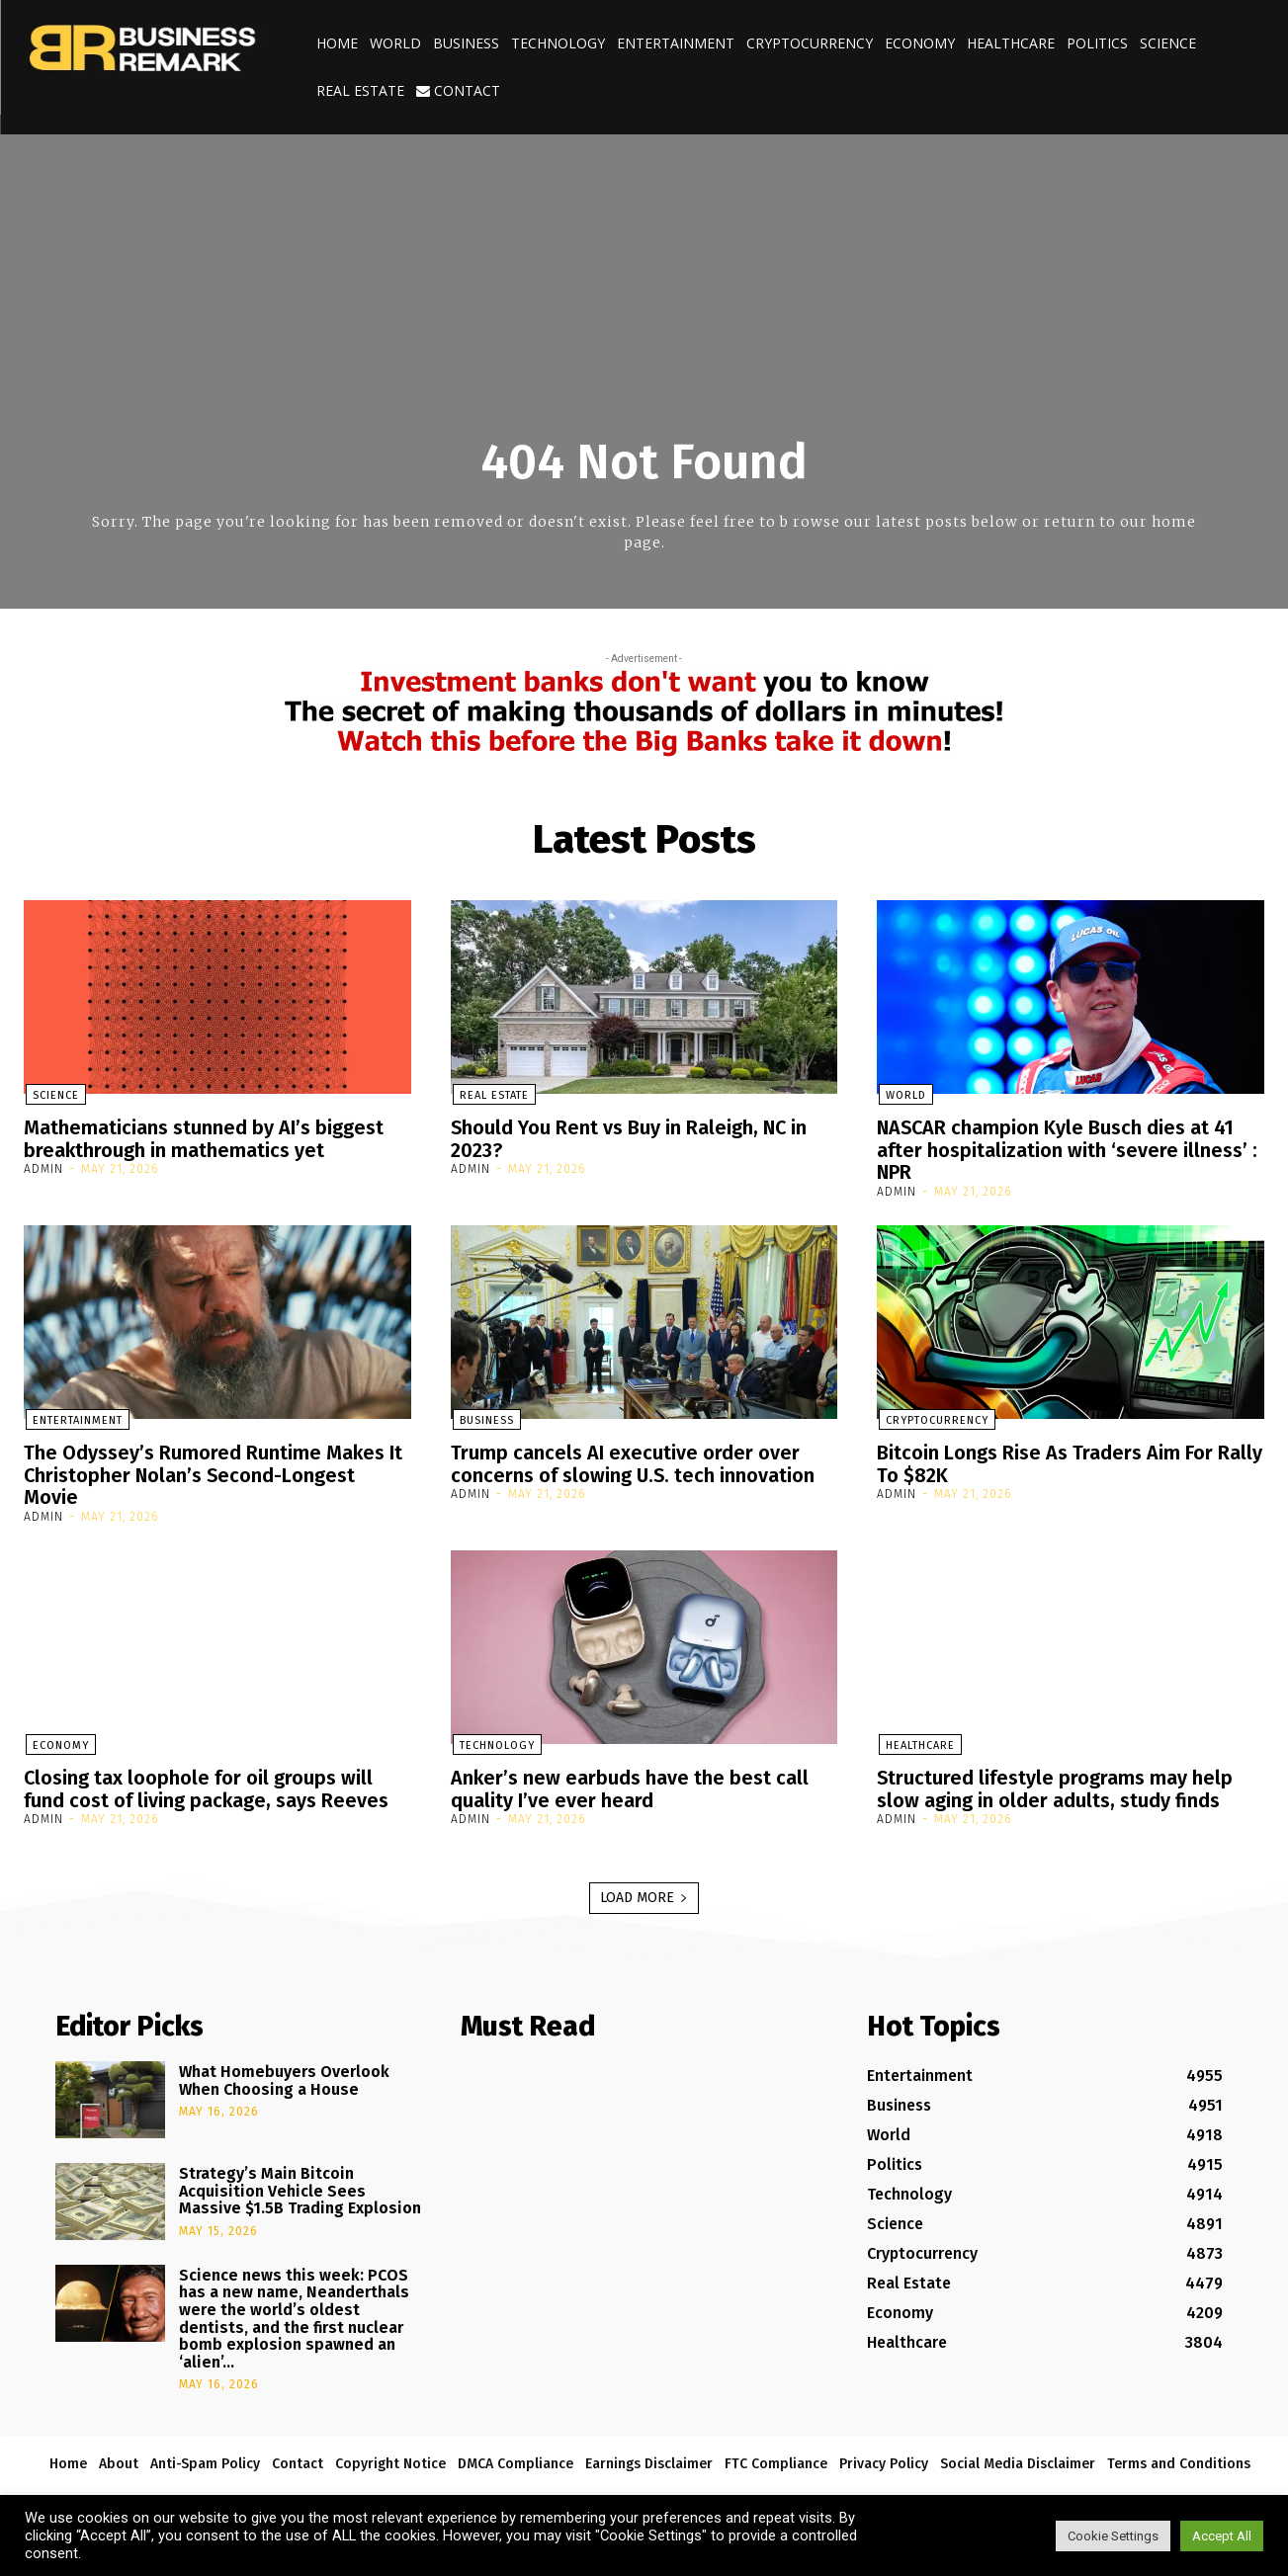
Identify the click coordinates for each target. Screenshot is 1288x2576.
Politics (1097, 43)
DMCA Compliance (515, 2459)
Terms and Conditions (1178, 2459)
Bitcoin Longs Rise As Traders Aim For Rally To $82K (1069, 1461)
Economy (920, 43)
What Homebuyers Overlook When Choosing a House (284, 2074)
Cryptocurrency (809, 43)
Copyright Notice (390, 2459)
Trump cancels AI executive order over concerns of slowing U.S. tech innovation (633, 1461)
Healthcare (1011, 43)
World (395, 43)
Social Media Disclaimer (1017, 2459)
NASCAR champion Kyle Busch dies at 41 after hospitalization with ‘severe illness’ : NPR (1067, 1149)
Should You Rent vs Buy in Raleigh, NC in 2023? (630, 1138)
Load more (644, 1891)
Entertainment (675, 43)
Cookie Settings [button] (1113, 2536)
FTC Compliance (776, 2459)
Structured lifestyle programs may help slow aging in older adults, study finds (1055, 1783)
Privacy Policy (883, 2459)
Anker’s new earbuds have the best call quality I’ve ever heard (630, 1783)
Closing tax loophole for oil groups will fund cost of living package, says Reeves (206, 1783)
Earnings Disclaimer (649, 2459)
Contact (458, 90)
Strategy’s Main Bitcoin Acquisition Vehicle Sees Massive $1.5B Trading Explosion (300, 2184)
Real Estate (360, 90)
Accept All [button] (1221, 2536)
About (118, 2459)
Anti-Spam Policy (205, 2459)
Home (337, 43)
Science (1168, 43)
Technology (558, 43)
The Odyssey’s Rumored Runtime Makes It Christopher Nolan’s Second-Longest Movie (213, 1472)
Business (466, 43)
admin (43, 1168)
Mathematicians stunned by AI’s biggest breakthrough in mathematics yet (204, 1138)
